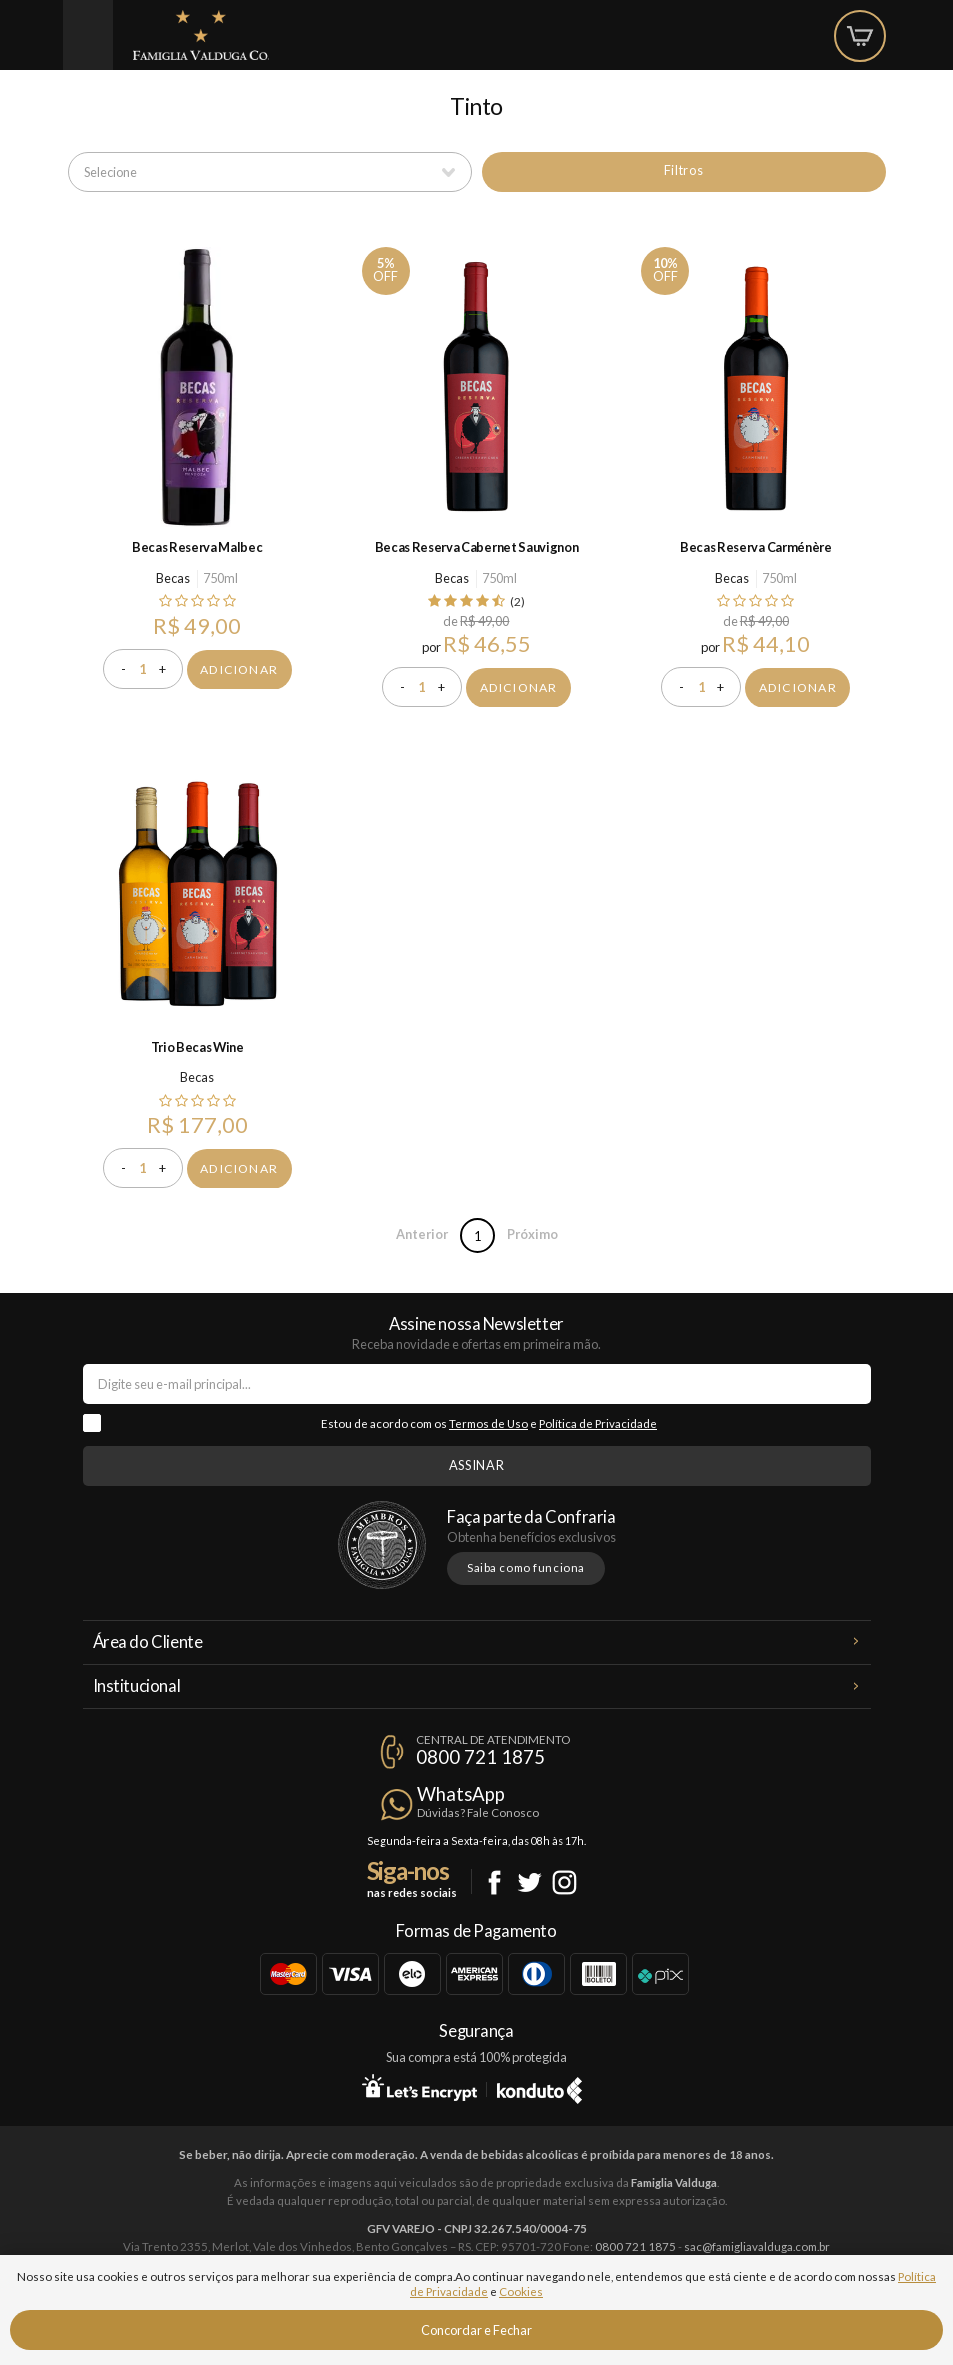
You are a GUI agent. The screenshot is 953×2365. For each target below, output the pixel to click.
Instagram (564, 1882)
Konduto (539, 2087)
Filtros (683, 170)
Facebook (494, 1882)
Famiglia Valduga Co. (201, 35)
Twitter (529, 1882)
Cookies (521, 2291)
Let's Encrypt (419, 2087)
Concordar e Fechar (476, 2330)
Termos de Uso (488, 1423)
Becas (173, 578)
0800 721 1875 (480, 1757)
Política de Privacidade (598, 1423)
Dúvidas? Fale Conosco (478, 1812)
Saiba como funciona (526, 1567)
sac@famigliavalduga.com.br (757, 2246)
